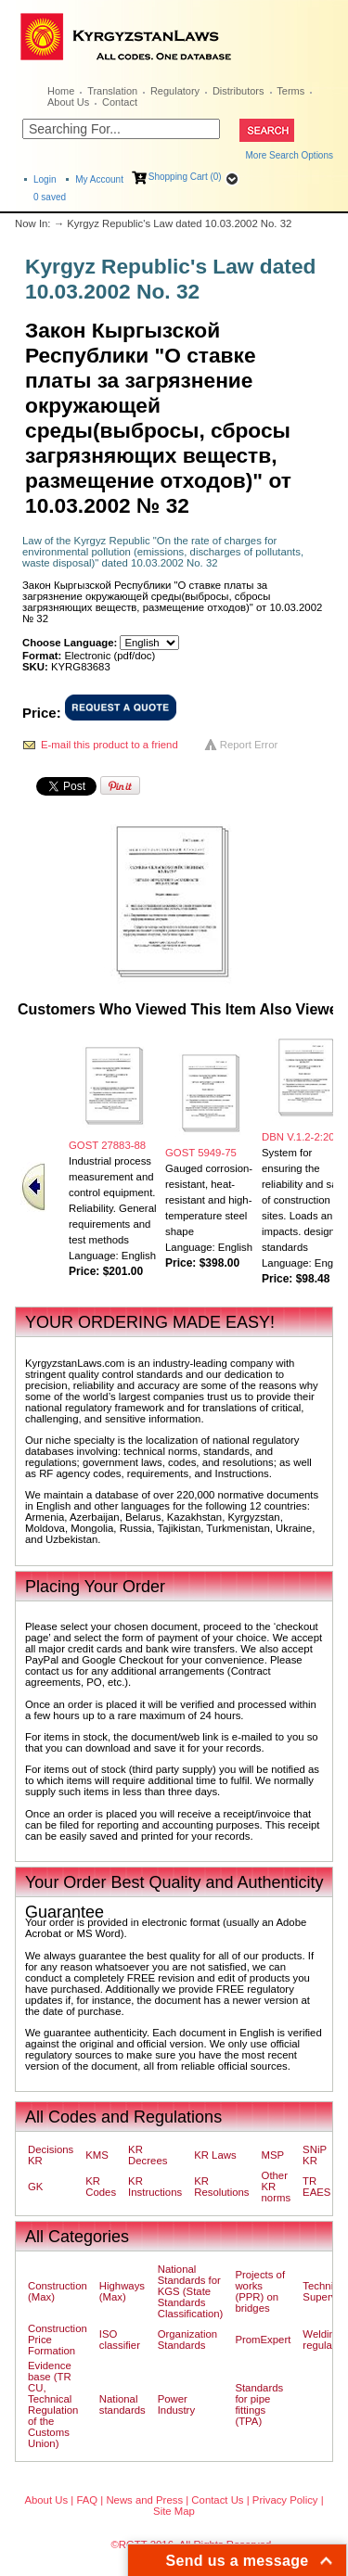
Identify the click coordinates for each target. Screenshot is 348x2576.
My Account (99, 179)
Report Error (249, 744)
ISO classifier (119, 2339)
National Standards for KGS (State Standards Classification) (191, 2291)
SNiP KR (315, 2155)
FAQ (86, 2500)
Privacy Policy (285, 2500)
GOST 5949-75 (201, 1152)
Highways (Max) (122, 2291)
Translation (112, 90)
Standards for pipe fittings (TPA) (259, 2404)
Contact (119, 102)
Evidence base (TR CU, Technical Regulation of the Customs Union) (53, 2404)
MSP (273, 2155)
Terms (290, 90)
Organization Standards (187, 2339)
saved (49, 197)
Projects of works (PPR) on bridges (260, 2291)
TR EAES (316, 2186)
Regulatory (175, 90)
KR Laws (215, 2155)
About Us (68, 102)
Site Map (174, 2511)
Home (60, 90)
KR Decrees (147, 2155)
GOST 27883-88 (107, 1145)
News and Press (144, 2500)
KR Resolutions (221, 2186)
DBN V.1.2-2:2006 (304, 1136)
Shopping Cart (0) (185, 177)
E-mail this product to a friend (109, 744)
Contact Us (217, 2500)
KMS (97, 2155)
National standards (122, 2404)
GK (35, 2186)
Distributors (238, 90)
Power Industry (176, 2404)
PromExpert (262, 2339)
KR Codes (100, 2186)
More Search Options (290, 155)
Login (44, 179)
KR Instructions (155, 2186)
